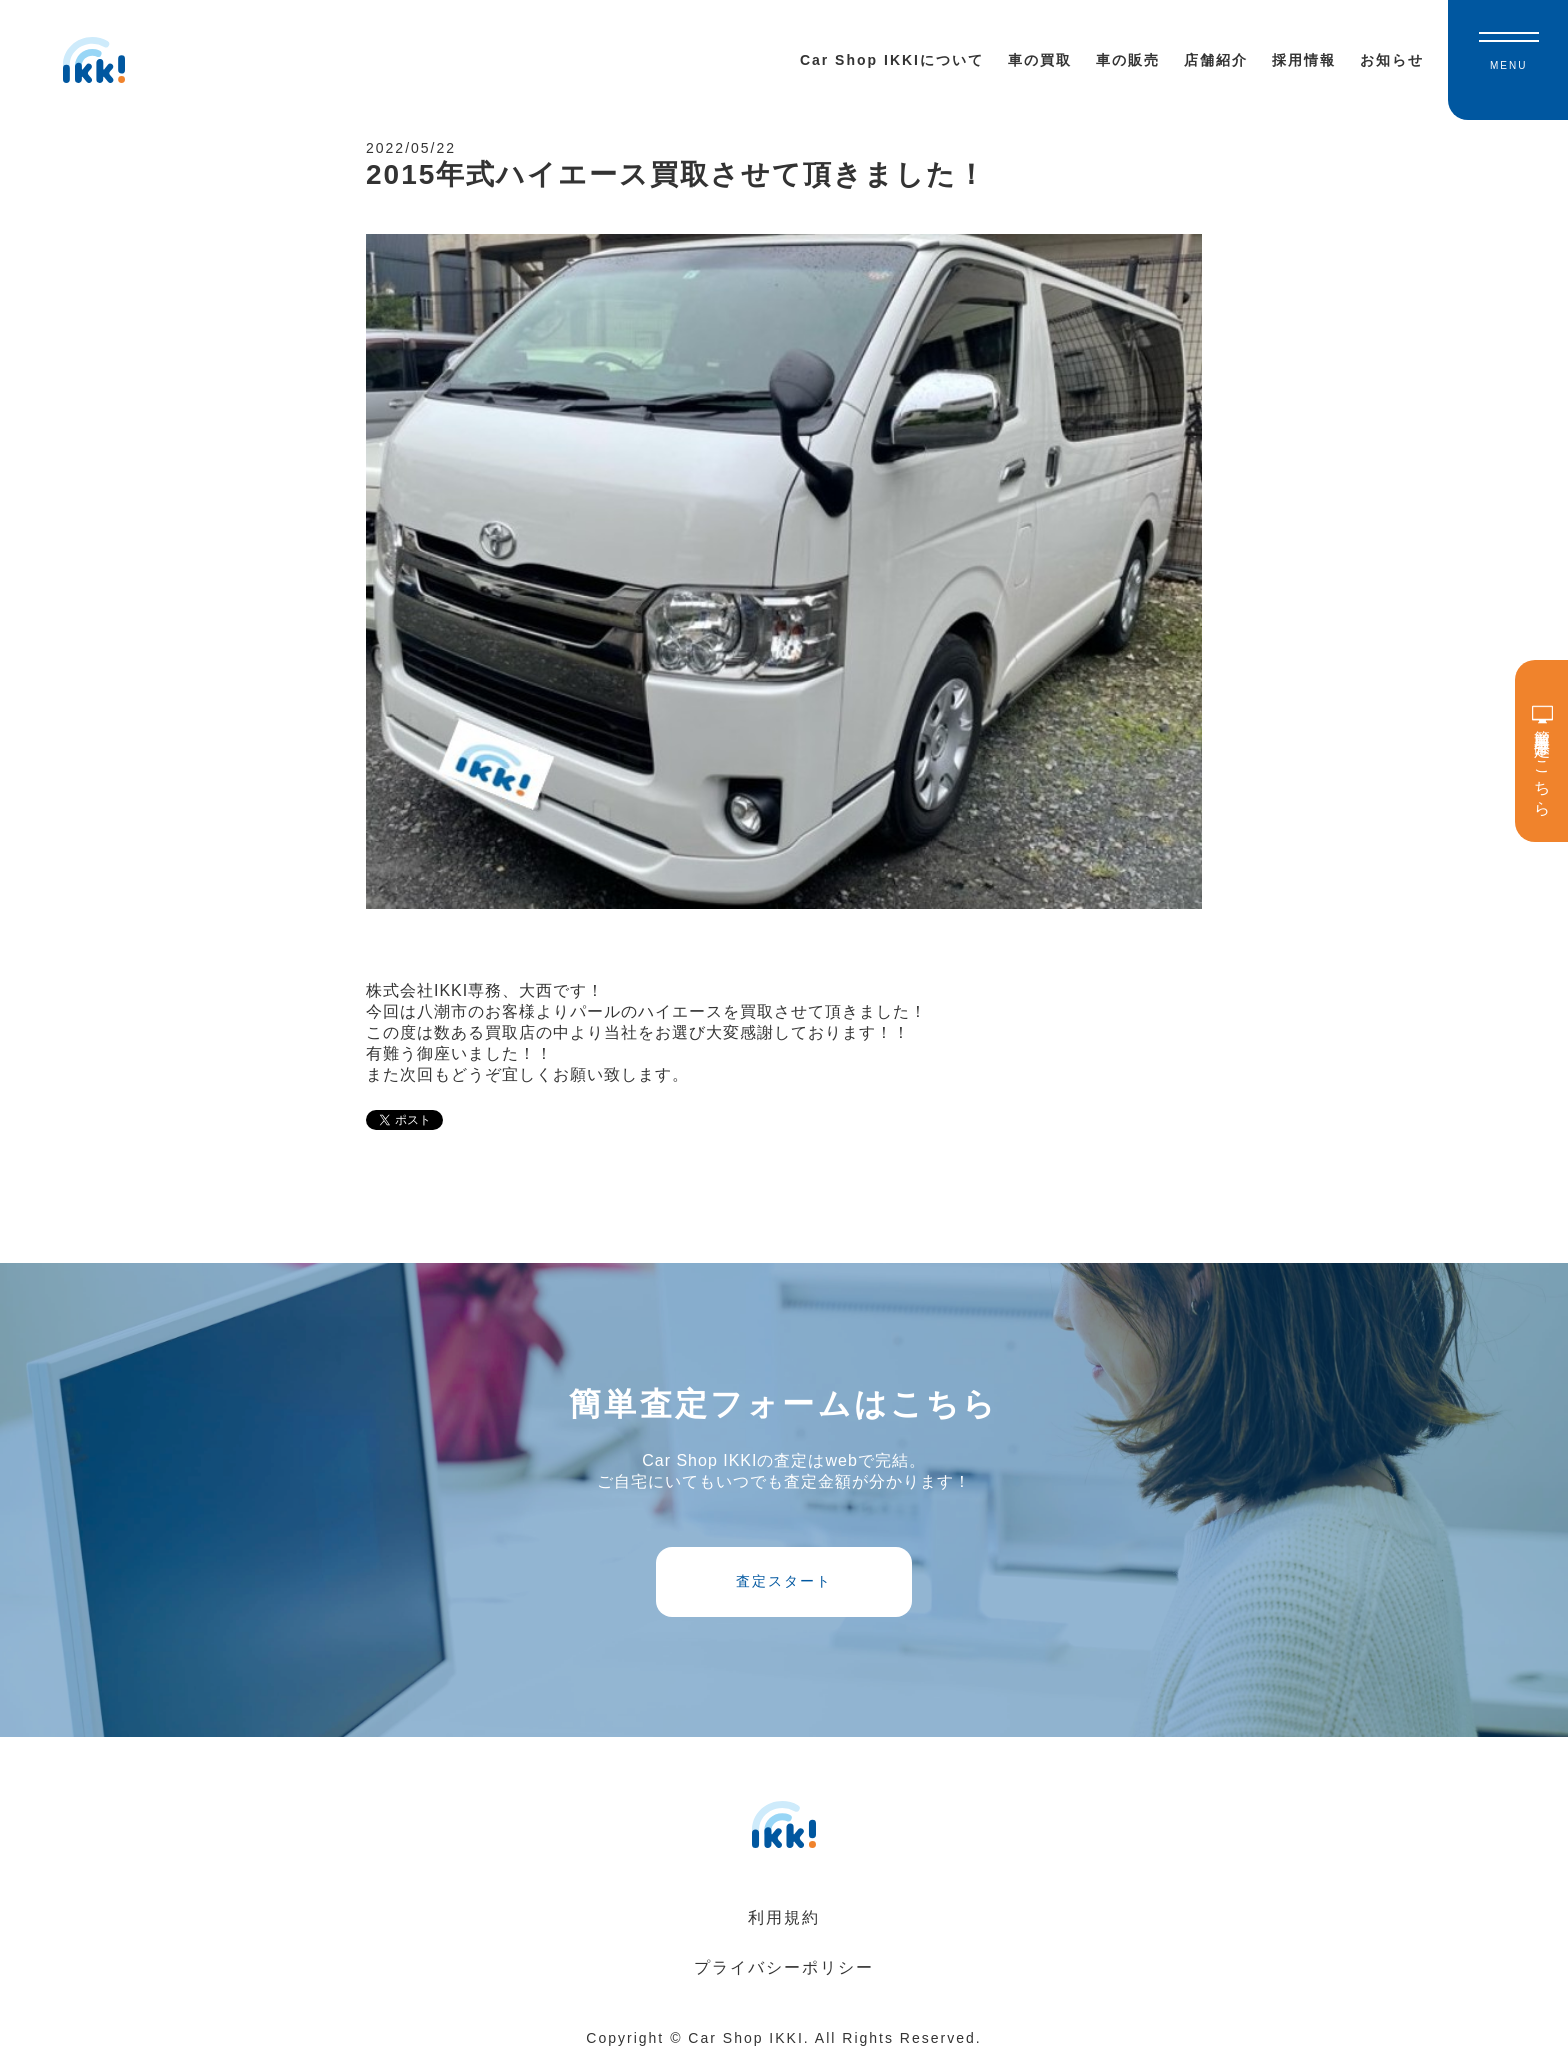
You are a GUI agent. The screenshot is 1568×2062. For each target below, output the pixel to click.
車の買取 (1040, 60)
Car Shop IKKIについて (892, 60)
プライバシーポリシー (784, 1967)
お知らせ (1392, 60)
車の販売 (1128, 60)
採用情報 (1304, 60)
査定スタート (784, 1581)
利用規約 (784, 1917)
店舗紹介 (1216, 60)
